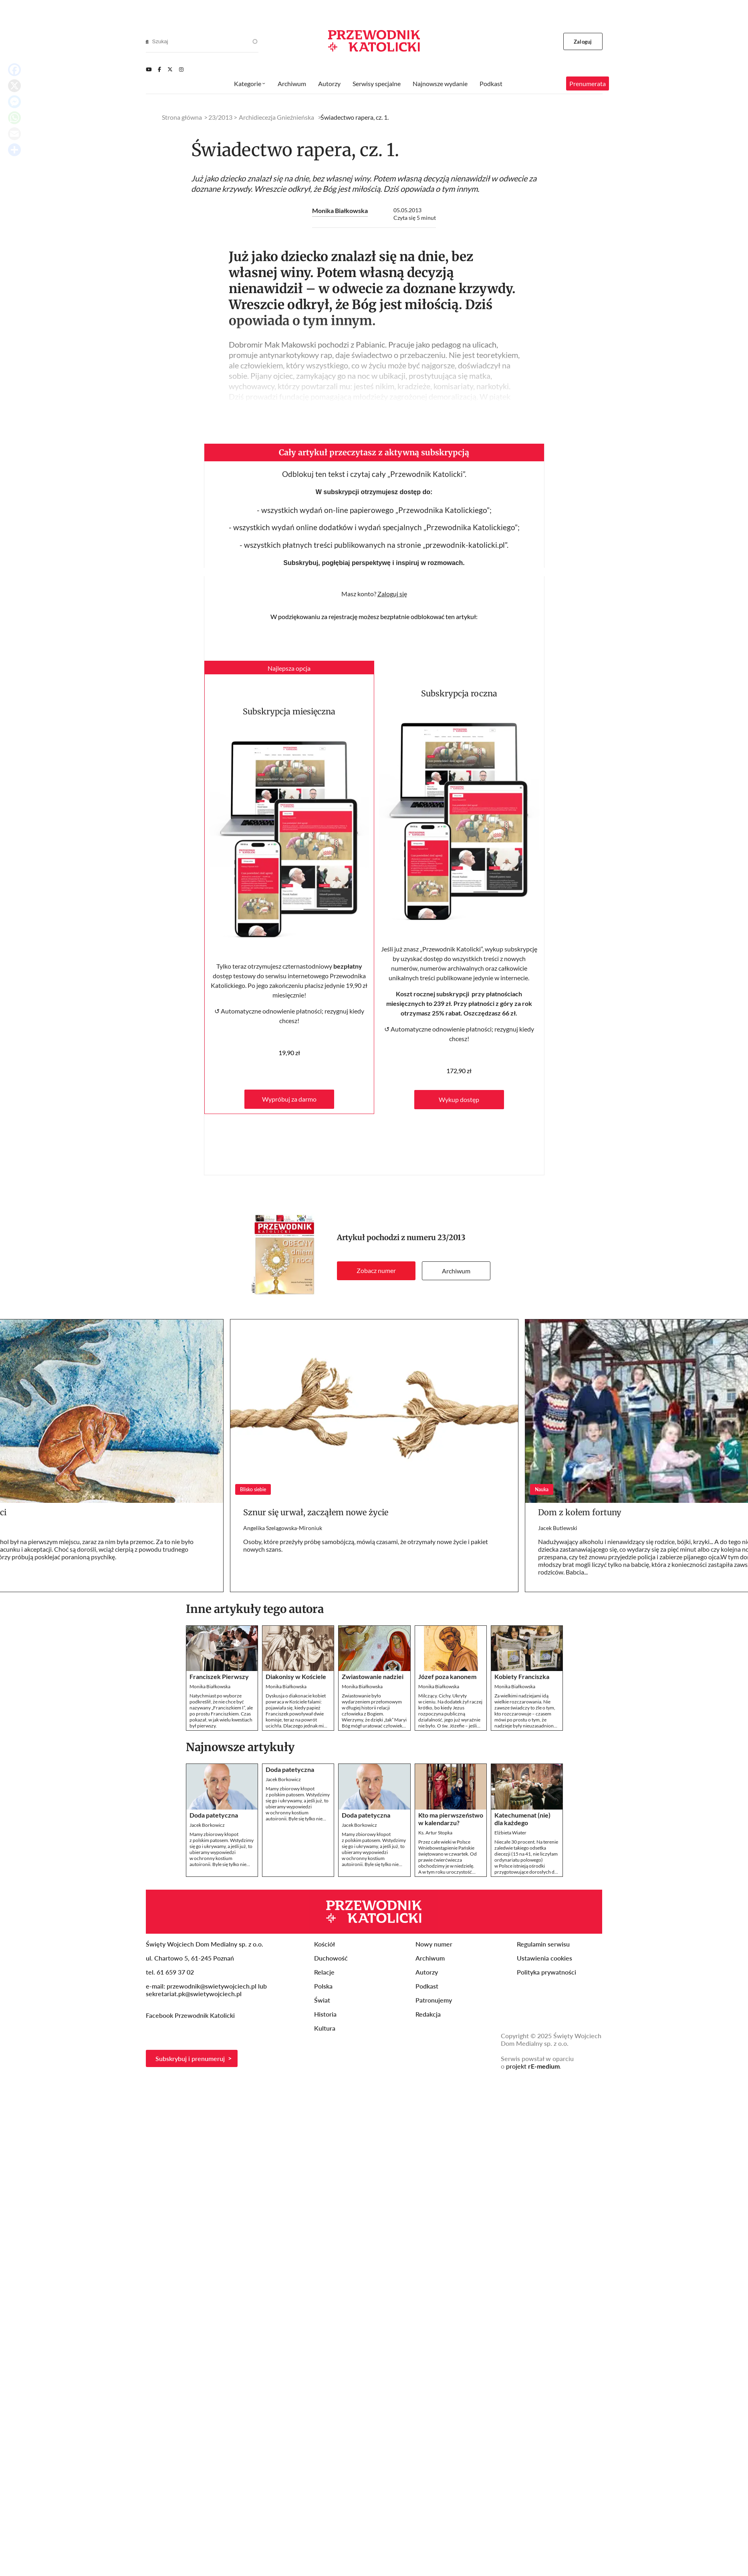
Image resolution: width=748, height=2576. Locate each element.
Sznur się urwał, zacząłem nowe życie (315, 1512)
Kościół (324, 1944)
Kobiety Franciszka (521, 1676)
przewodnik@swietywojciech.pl (211, 1986)
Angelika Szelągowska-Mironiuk (282, 1527)
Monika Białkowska (340, 210)
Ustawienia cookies (544, 1958)
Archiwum (456, 1271)
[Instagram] (181, 69)
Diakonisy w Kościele (296, 1676)
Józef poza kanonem (447, 1676)
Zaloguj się (392, 593)
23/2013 (452, 1237)
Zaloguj (583, 41)
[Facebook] (159, 69)
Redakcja (428, 2014)
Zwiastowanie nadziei (372, 1676)
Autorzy (329, 83)
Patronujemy (433, 2000)
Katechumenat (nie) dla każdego (522, 1818)
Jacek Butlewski (557, 1527)
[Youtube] (148, 69)
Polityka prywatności (546, 1972)
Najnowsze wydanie (440, 83)
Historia (325, 2014)
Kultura (324, 2028)
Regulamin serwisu (543, 1944)
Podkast (491, 83)
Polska (323, 1986)
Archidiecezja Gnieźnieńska (276, 117)
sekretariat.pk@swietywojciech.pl (194, 1993)
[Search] (147, 41)
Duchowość (331, 1958)
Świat (322, 2000)
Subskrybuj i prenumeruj (190, 2058)
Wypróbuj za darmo (289, 1099)
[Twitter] (170, 69)
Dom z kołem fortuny (579, 1512)
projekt (533, 2066)
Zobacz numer (376, 1270)
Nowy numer (433, 1944)
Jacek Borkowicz (207, 1825)
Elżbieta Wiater (510, 1833)
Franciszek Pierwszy (219, 1676)
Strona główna (182, 117)
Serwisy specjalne (377, 83)
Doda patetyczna (214, 1815)
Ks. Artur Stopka (435, 1833)
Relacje (324, 1972)
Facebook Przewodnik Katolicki (191, 2015)
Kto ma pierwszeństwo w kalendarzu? (450, 1818)
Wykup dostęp (459, 1099)
